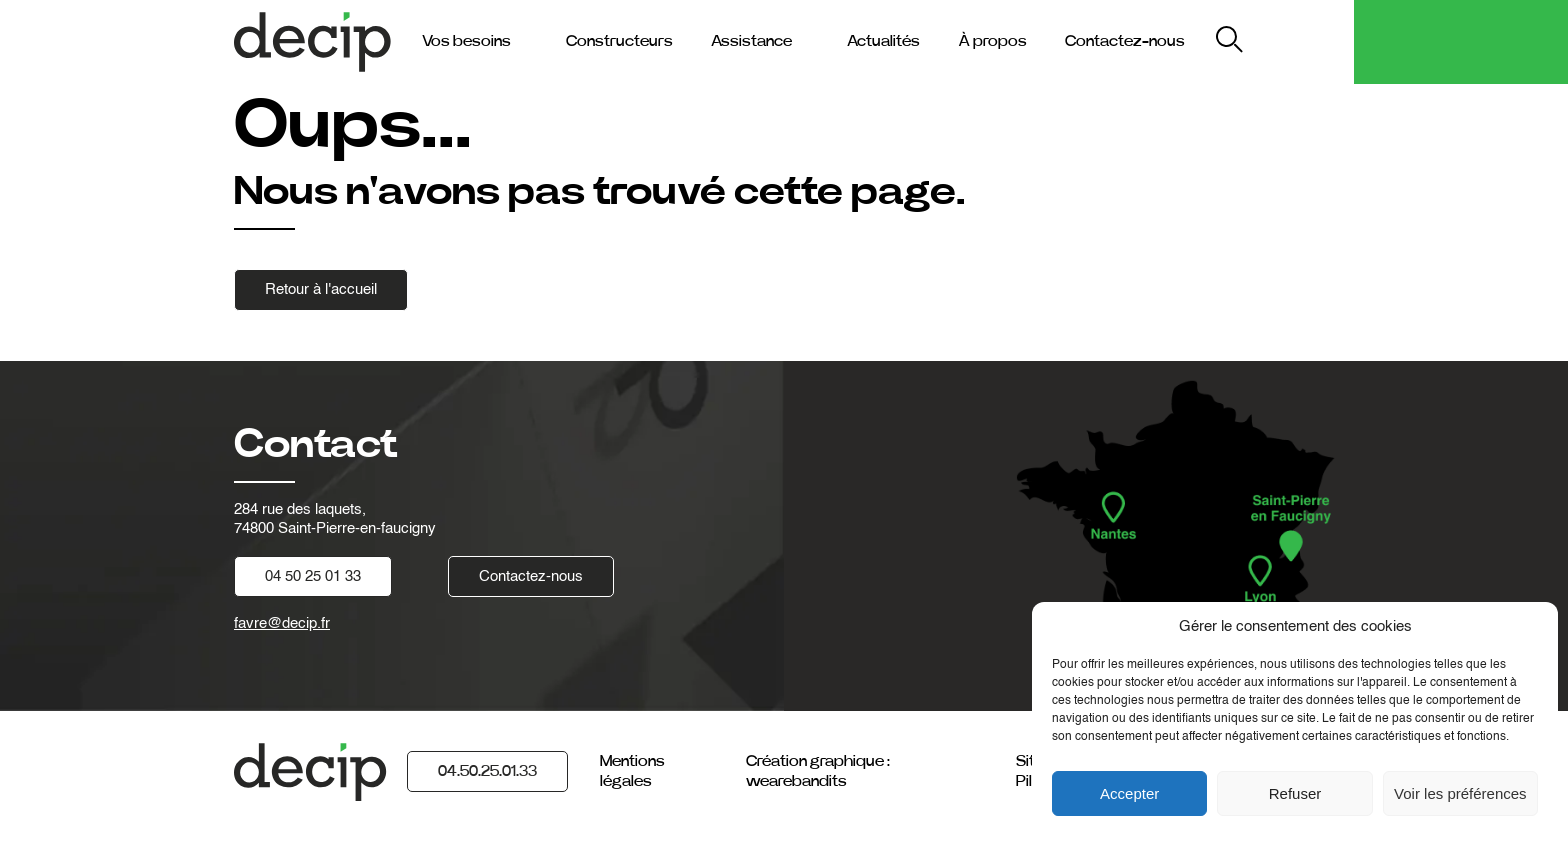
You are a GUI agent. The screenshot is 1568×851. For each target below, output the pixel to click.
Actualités (883, 41)
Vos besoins (466, 41)
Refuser (1295, 793)
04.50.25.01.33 (487, 771)
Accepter (1129, 793)
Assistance (751, 41)
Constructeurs (619, 41)
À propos (992, 41)
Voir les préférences (1460, 793)
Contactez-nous (1125, 41)
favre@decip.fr (282, 623)
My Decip (1302, 41)
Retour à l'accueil (321, 289)
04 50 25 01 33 (313, 576)
